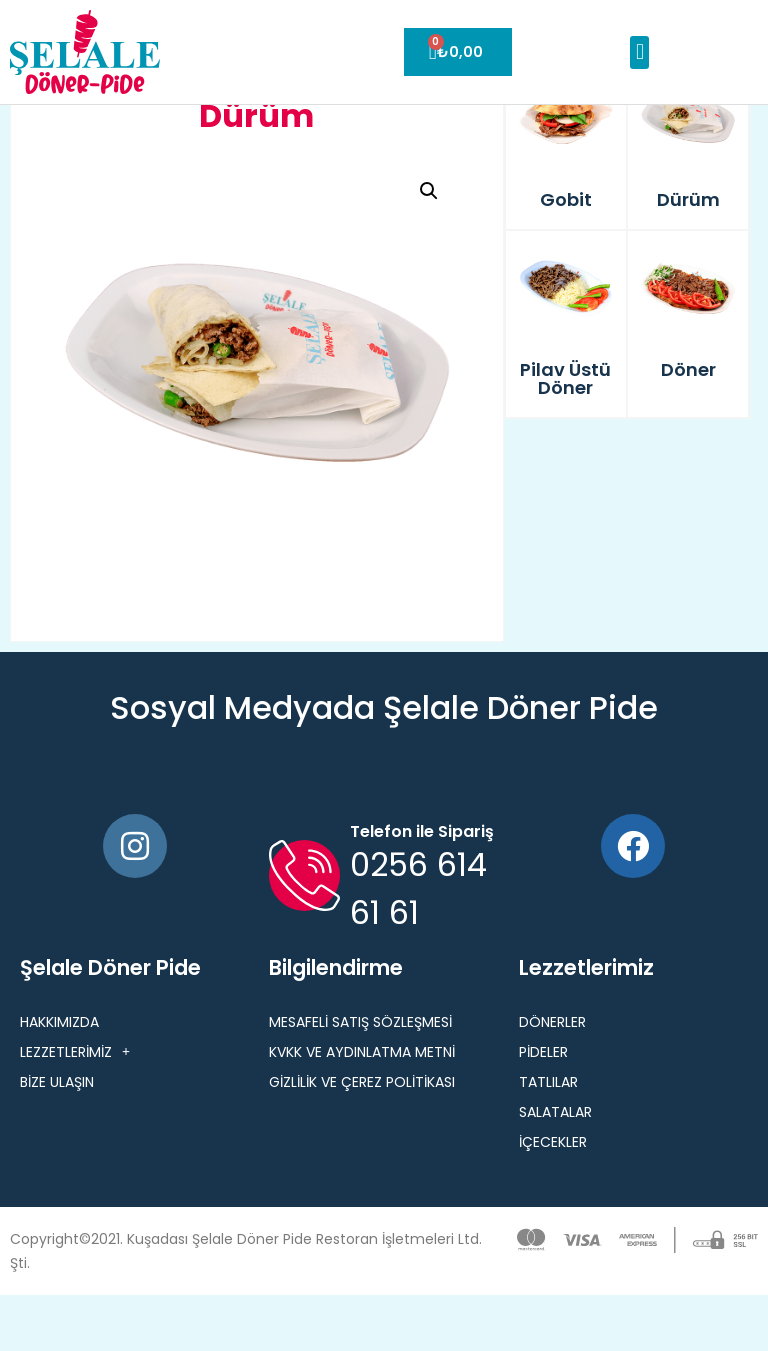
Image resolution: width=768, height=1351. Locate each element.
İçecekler (553, 1198)
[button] (639, 52)
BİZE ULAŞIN (57, 1138)
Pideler (543, 1108)
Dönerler (552, 1078)
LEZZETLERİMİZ (75, 1108)
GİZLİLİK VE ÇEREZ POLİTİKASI (362, 1138)
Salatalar (555, 1168)
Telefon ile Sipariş (422, 887)
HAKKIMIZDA (59, 1078)
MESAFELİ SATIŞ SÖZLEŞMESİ (360, 1078)
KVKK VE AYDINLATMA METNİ (362, 1108)
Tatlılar (548, 1138)
